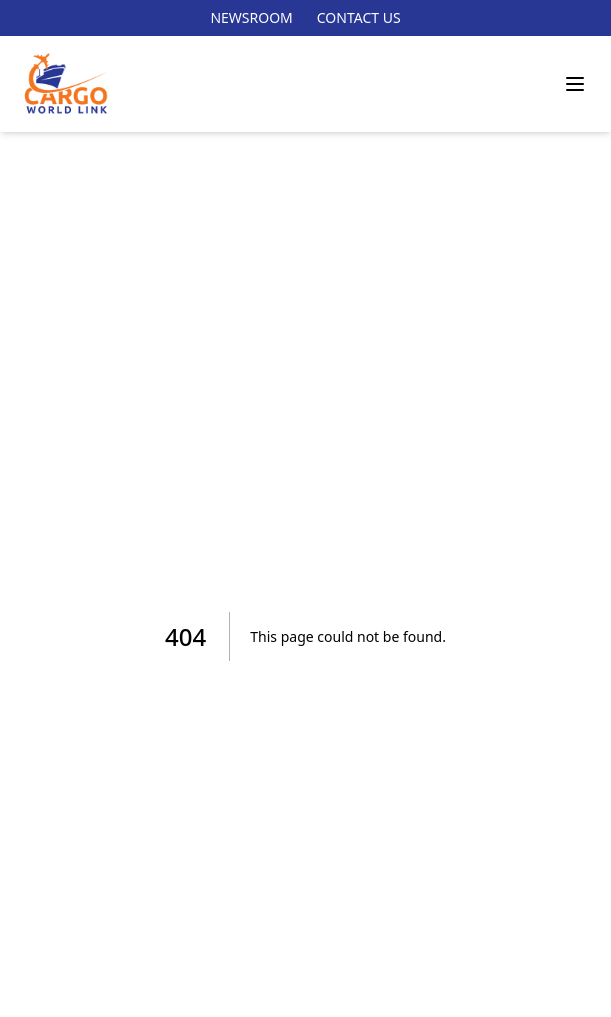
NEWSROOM (251, 17)
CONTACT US (359, 17)
